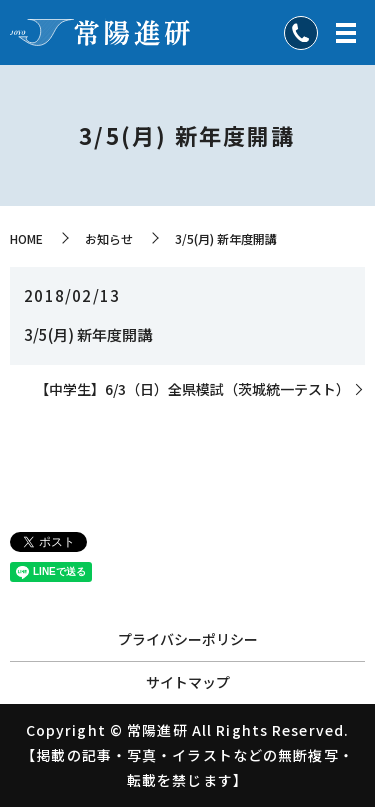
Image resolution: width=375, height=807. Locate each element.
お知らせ (109, 238)
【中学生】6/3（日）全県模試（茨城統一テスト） (192, 389)
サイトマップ (188, 682)
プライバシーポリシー (188, 639)
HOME (26, 238)
